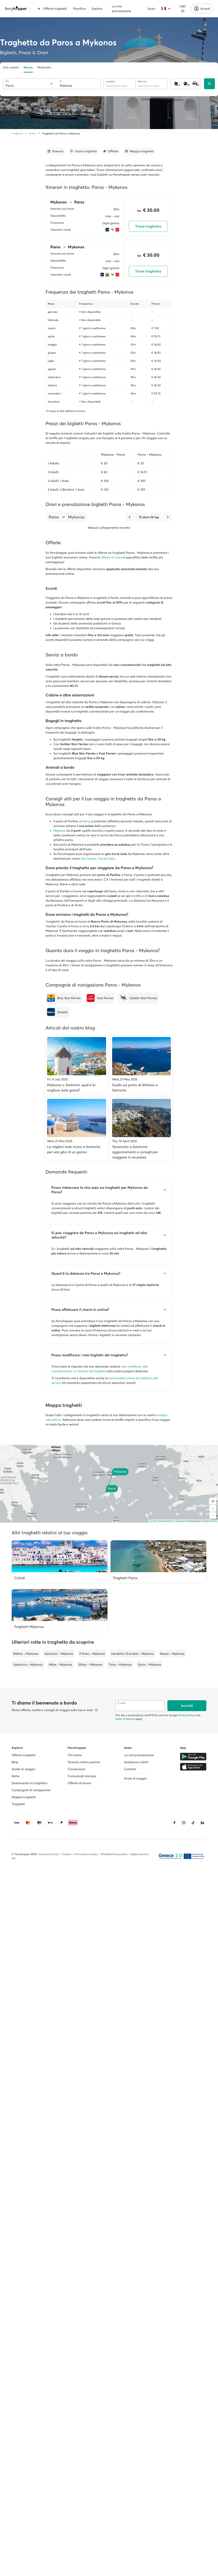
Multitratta (44, 67)
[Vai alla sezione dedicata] (55, 151)
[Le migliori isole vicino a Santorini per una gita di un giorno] (77, 1129)
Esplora (97, 8)
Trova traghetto (148, 226)
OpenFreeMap (165, 1521)
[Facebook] (174, 1823)
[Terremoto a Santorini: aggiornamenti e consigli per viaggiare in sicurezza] (142, 1129)
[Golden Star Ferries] (138, 998)
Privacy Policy (186, 1715)
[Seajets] (57, 1012)
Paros (86, 821)
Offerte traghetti (52, 8)
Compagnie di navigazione (31, 1790)
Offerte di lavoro (79, 1783)
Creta (111, 858)
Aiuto (151, 8)
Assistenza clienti (136, 1762)
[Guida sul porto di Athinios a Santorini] (142, 1064)
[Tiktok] (193, 1823)
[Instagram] (184, 1823)
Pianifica (79, 8)
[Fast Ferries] (100, 998)
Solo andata (11, 67)
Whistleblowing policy (114, 1854)
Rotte (32, 133)
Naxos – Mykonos (172, 1654)
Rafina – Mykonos (25, 1654)
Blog (15, 1762)
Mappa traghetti (24, 1797)
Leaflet (152, 1521)
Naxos (91, 858)
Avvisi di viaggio (135, 1778)
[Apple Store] (193, 1767)
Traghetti (17, 133)
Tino (101, 858)
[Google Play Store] (193, 1756)
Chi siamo (75, 1755)
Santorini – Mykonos (59, 1654)
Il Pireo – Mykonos (92, 1654)
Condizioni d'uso (48, 1854)
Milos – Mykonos (60, 1664)
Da (7, 81)
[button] (63, 517)
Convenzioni (76, 1769)
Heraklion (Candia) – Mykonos (132, 1654)
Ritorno (28, 67)
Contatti (130, 1769)
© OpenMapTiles (181, 1521)
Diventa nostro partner (84, 1762)
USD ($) (182, 8)
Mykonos (59, 830)
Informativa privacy (86, 1854)
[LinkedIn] (202, 1823)
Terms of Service (125, 1718)
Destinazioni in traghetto (29, 1783)
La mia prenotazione (121, 8)
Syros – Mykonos (149, 1664)
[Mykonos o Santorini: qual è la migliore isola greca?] (77, 1064)
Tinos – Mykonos (120, 1664)
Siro (83, 858)
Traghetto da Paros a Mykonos (61, 133)
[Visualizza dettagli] (96, 1709)
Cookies (66, 1854)
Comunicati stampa (82, 1776)
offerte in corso (111, 557)
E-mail (121, 1703)
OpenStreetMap (209, 1521)
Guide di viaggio (23, 1769)
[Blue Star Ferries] (64, 998)
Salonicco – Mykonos (28, 1664)
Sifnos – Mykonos (90, 1664)
